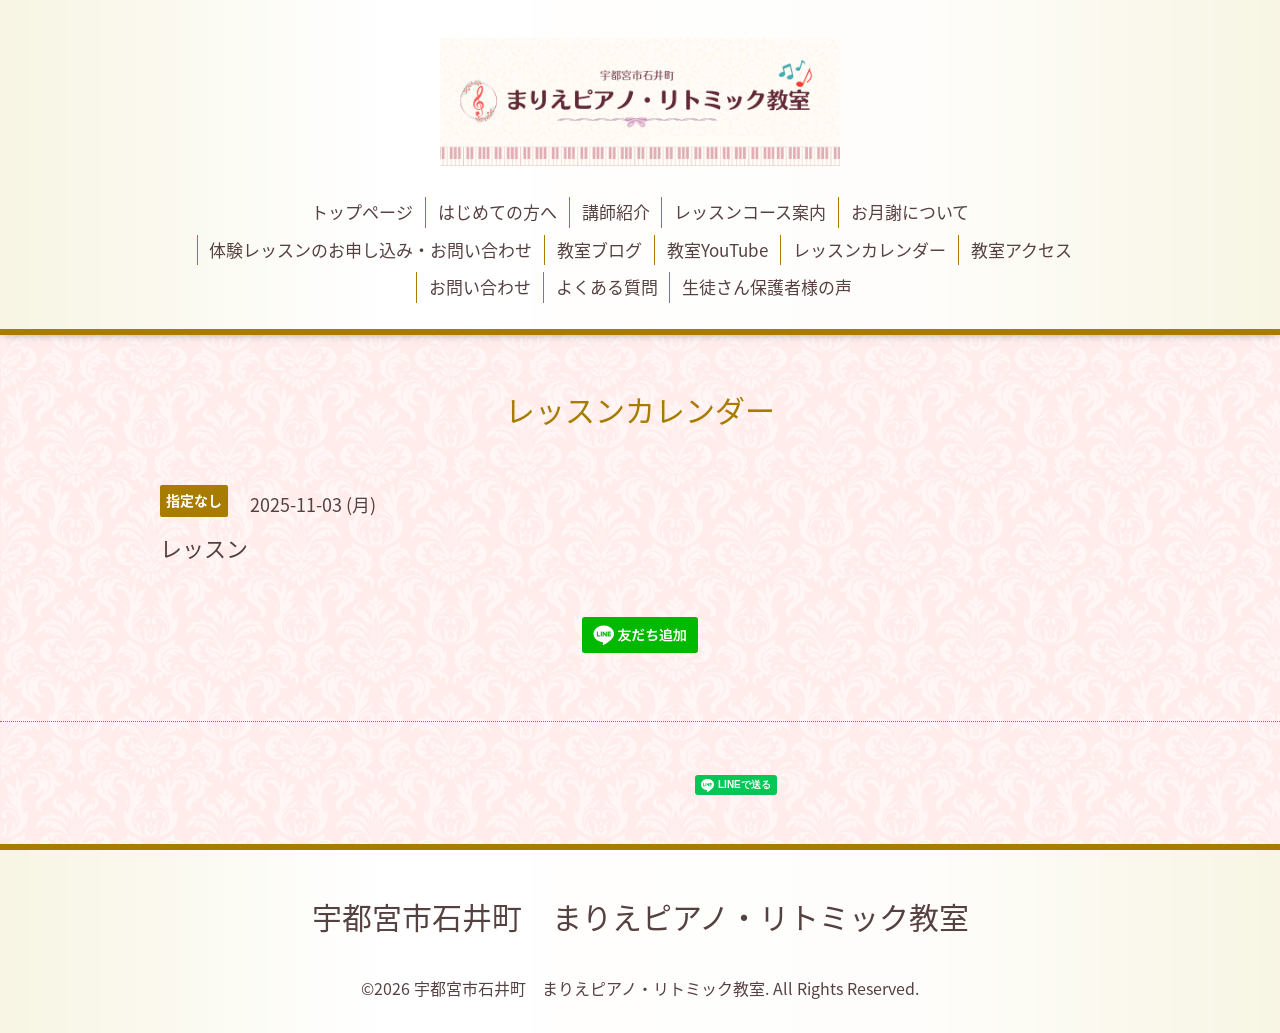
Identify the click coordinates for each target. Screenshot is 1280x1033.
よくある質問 (607, 286)
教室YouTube (717, 249)
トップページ (362, 211)
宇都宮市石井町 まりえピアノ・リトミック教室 (640, 916)
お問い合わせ (480, 286)
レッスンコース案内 (750, 211)
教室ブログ (599, 249)
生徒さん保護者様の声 (767, 286)
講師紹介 (616, 211)
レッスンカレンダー (869, 249)
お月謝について (910, 211)
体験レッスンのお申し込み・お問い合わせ (370, 249)
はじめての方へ (497, 211)
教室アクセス (1021, 249)
